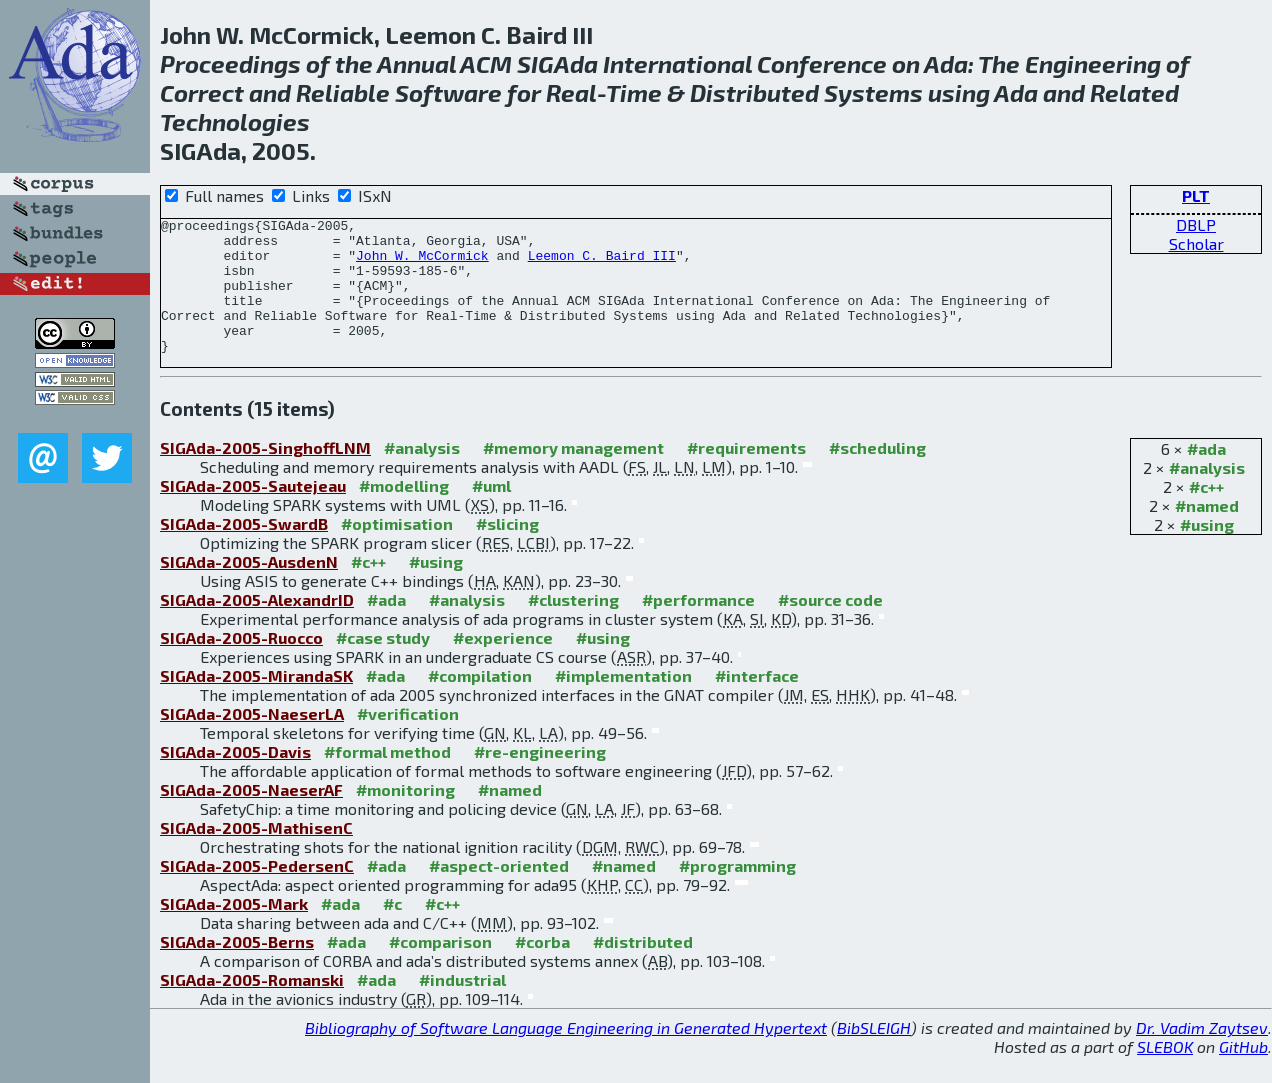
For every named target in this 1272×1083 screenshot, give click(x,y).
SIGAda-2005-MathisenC (256, 854)
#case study (383, 664)
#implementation (623, 702)
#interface (757, 702)
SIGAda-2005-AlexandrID (257, 626)
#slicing (507, 550)
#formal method (387, 778)
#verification (408, 740)
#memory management (573, 474)
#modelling (404, 512)
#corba (542, 968)
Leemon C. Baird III (602, 264)
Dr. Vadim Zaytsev (1202, 1054)
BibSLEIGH (874, 1054)
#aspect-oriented (499, 892)
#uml (491, 512)
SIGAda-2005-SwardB (244, 550)
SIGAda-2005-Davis (235, 778)
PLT (1196, 195)
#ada (1206, 475)
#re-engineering (540, 778)
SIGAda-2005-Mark (234, 930)
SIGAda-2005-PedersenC (257, 892)
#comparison (440, 968)
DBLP (1196, 224)
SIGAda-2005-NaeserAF (251, 816)
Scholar (1196, 243)
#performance (698, 626)
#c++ (1206, 513)
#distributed (643, 968)
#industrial (462, 1006)
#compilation (480, 702)
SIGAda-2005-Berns (237, 968)
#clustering (573, 626)
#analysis (1207, 494)
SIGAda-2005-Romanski (252, 1006)
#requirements (746, 474)
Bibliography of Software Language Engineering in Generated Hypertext (566, 1054)
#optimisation (397, 550)
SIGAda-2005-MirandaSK (256, 702)
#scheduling (877, 474)
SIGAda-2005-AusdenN (249, 588)
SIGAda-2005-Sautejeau (253, 512)
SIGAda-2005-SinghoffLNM (265, 474)
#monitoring (405, 816)
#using (1207, 551)
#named (1207, 532)
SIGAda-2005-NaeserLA (252, 740)
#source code (830, 626)
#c (392, 930)
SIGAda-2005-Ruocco (241, 664)
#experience (503, 664)
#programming (737, 892)
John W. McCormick (422, 264)
